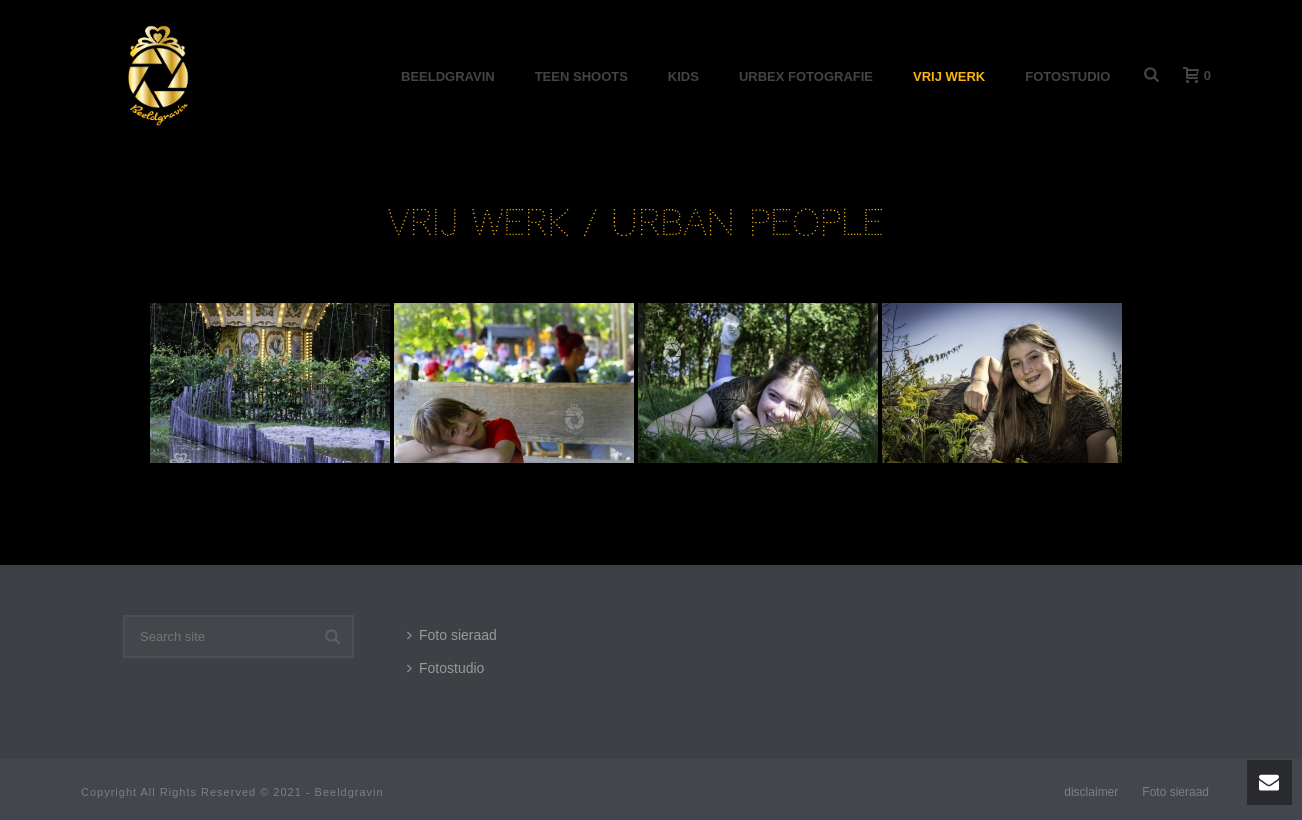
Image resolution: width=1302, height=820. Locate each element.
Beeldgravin (448, 76)
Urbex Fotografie (806, 76)
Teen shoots (581, 76)
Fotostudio (1067, 76)
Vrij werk (949, 76)
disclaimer (1091, 792)
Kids (683, 76)
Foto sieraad (452, 635)
